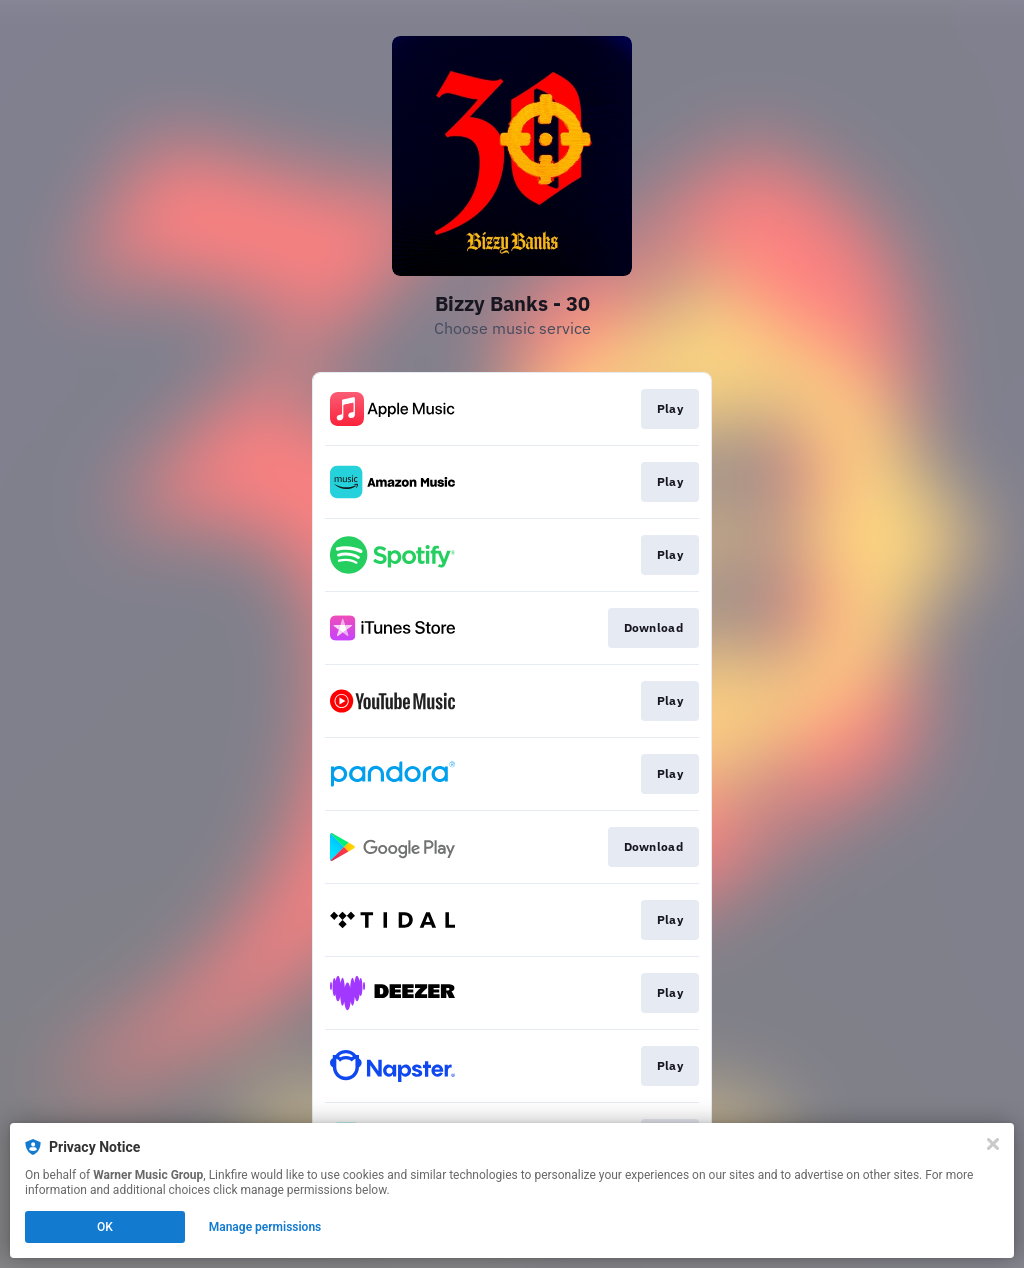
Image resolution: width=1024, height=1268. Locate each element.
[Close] (993, 1144)
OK (105, 1227)
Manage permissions (265, 1227)
